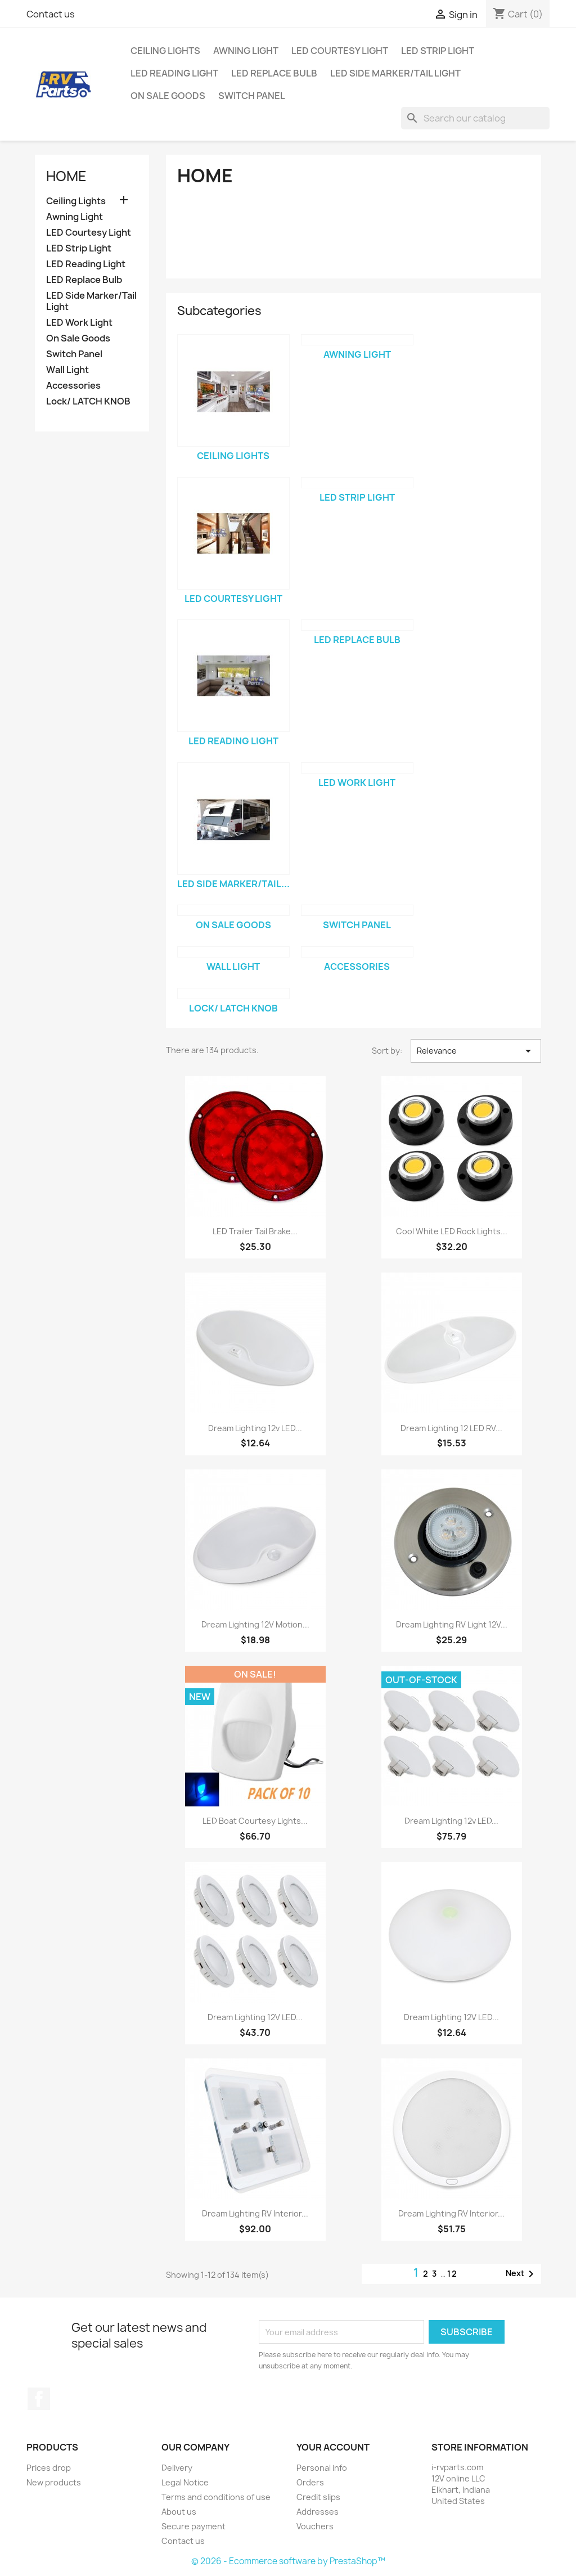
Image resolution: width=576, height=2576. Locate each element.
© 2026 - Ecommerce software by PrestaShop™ (288, 2561)
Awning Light (245, 50)
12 (452, 2273)
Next (522, 2274)
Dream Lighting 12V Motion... (255, 1624)
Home (66, 176)
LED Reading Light (174, 73)
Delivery (176, 2467)
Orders (310, 2482)
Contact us (50, 14)
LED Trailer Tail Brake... (255, 1231)
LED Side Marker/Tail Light (395, 73)
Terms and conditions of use (216, 2497)
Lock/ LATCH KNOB (88, 401)
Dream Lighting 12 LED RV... (451, 1428)
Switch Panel (251, 95)
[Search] (475, 118)
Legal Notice (185, 2482)
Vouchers (315, 2526)
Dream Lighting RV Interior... (255, 2213)
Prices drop (48, 2467)
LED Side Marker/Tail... (233, 884)
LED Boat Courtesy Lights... (255, 1820)
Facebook (39, 2399)
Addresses (317, 2511)
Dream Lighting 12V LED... (255, 2017)
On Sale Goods (167, 95)
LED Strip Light (437, 50)
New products (53, 2482)
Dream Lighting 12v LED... (255, 1428)
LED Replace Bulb (274, 73)
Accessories (73, 386)
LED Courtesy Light (339, 50)
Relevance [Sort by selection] (476, 1051)
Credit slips (318, 2497)
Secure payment (193, 2526)
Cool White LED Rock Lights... (451, 1231)
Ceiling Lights (165, 50)
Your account (333, 2447)
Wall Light (67, 370)
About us (178, 2511)
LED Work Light (79, 323)
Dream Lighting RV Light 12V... (451, 1624)
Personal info (321, 2467)
